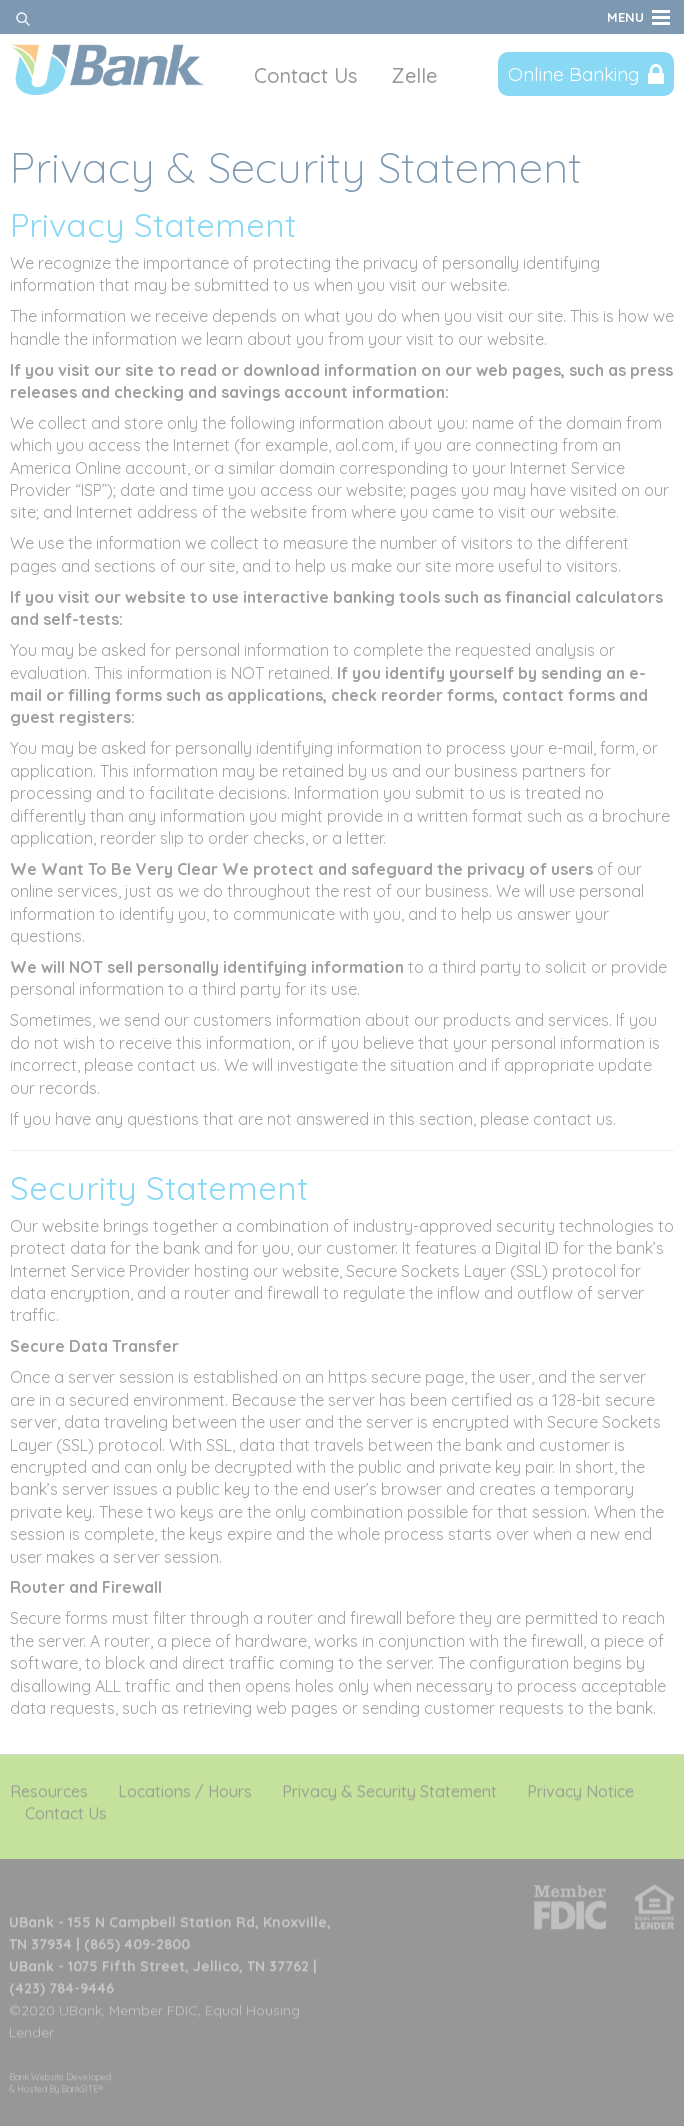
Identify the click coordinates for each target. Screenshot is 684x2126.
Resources (49, 1787)
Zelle (414, 75)
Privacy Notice (580, 1787)
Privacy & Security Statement (389, 1787)
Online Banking (573, 74)
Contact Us (305, 75)
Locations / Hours (185, 1787)
